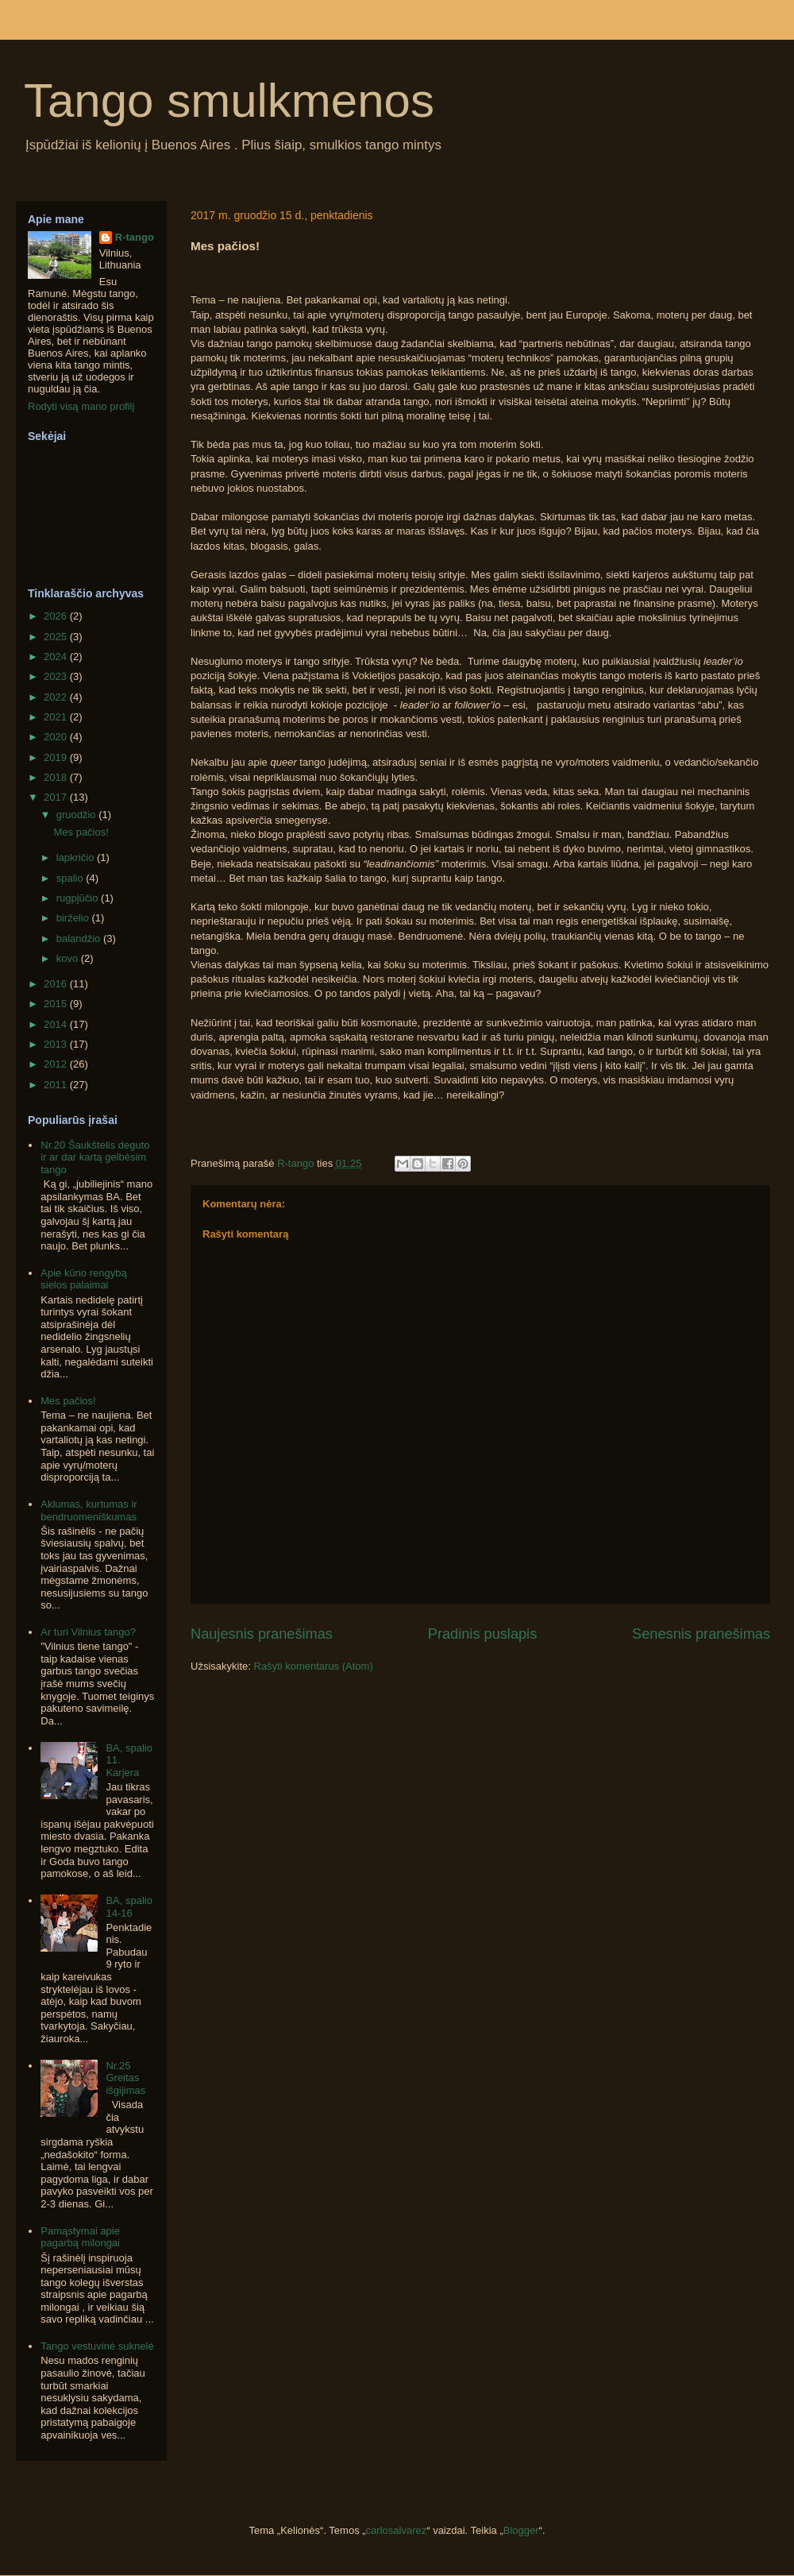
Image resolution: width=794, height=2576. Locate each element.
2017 (57, 797)
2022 (57, 697)
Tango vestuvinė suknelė (96, 2346)
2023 (57, 676)
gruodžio (77, 815)
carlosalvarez (396, 2530)
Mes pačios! (80, 832)
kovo (68, 958)
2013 (57, 1044)
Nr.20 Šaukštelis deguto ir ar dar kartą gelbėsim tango (94, 1157)
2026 (57, 616)
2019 (57, 757)
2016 (57, 984)
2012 (57, 1064)
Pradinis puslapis (483, 1634)
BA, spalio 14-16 (129, 1906)
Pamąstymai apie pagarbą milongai (80, 2237)
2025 (57, 637)
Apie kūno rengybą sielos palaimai (83, 1279)
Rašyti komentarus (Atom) (312, 1666)
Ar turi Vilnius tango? (88, 1632)
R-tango (134, 237)
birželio (74, 918)
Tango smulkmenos (229, 100)
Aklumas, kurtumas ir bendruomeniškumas (88, 1510)
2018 (57, 777)
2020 (57, 737)
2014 (57, 1024)
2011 (57, 1085)
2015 (57, 1004)
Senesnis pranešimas (701, 1634)
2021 (57, 717)
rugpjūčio (78, 898)
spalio (71, 878)
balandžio (79, 938)
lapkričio (76, 857)
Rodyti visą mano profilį (81, 406)
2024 (57, 656)
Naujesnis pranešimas (262, 1634)
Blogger (521, 2530)
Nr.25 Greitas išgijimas (125, 2078)
